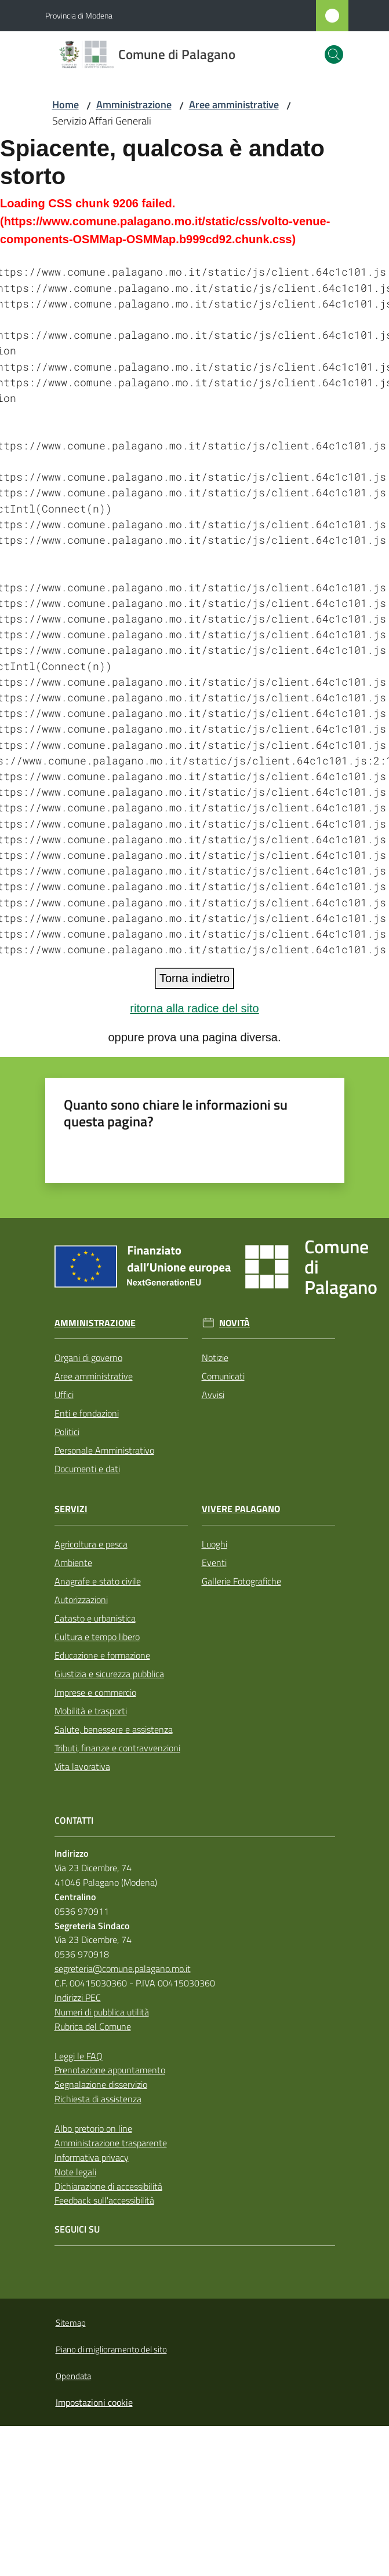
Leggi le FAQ (78, 2056)
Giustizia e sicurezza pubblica (109, 1674)
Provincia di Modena (78, 15)
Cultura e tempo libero (97, 1637)
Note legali (75, 2172)
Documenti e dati (87, 1469)
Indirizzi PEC (77, 1997)
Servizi (71, 1509)
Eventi (214, 1562)
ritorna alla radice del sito (194, 1008)
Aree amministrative (234, 104)
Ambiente (73, 1562)
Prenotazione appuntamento (109, 2070)
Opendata (73, 2376)
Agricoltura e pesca (91, 1544)
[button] (333, 54)
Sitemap (71, 2322)
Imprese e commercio (95, 1692)
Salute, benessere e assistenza (113, 1729)
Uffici (64, 1395)
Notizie (215, 1357)
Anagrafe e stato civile (97, 1581)
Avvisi (213, 1395)
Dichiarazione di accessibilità (108, 2186)
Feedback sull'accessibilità (104, 2200)
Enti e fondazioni (86, 1413)
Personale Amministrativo (104, 1450)
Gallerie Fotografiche (241, 1581)
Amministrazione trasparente (110, 2143)
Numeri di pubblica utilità (101, 2012)
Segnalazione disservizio (100, 2084)
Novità (234, 1323)
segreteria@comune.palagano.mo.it (122, 1968)
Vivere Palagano (241, 1509)
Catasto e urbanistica (95, 1618)
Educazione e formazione (102, 1655)
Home (65, 104)
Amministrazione (134, 104)
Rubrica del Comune (92, 2026)
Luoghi (214, 1544)
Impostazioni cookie (94, 2402)
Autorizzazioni (81, 1600)
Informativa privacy (91, 2157)
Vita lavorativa (82, 1766)
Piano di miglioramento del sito (111, 2349)
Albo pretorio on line (93, 2128)
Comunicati (223, 1376)
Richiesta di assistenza (97, 2099)
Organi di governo (88, 1357)
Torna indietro (194, 978)
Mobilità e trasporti (90, 1711)
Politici (66, 1432)
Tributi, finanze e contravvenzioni (117, 1748)
